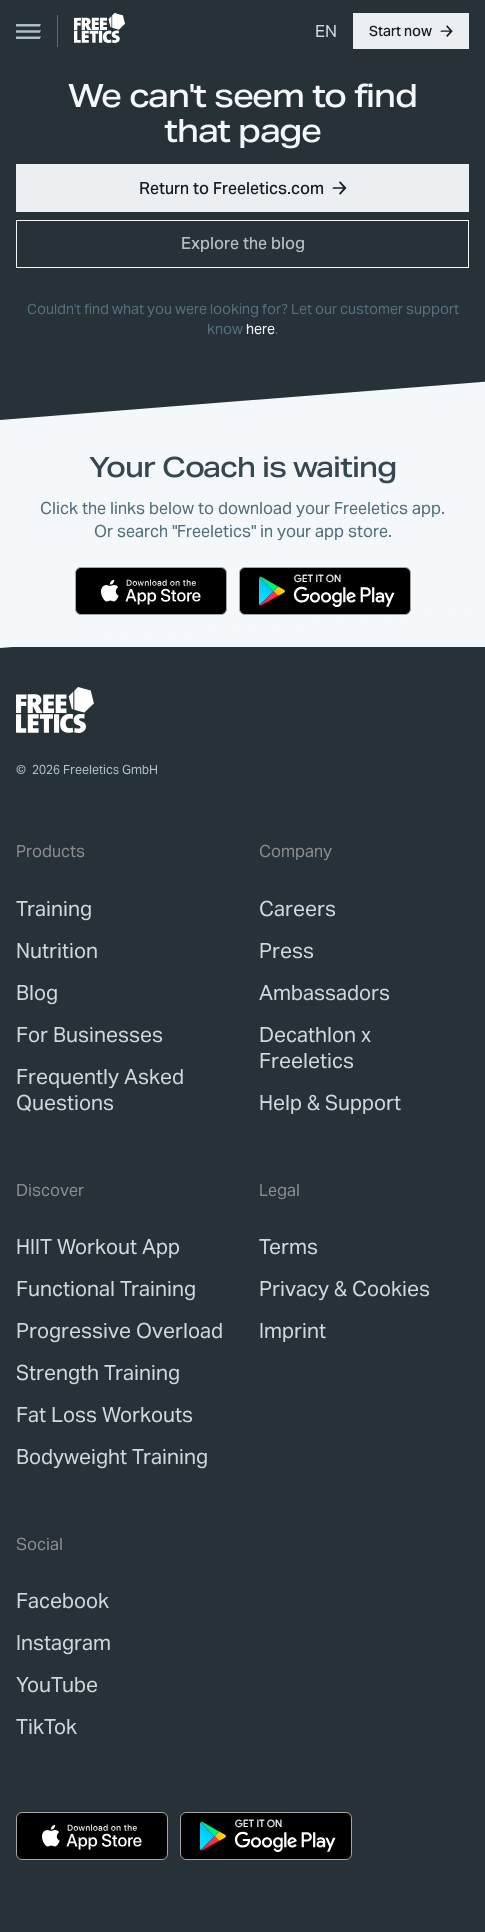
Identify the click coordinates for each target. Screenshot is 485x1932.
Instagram (63, 1643)
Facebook (62, 1601)
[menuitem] (326, 31)
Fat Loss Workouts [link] (104, 1415)
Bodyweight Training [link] (112, 1457)
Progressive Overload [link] (119, 1331)
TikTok (46, 1727)
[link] (99, 28)
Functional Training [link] (106, 1289)
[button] (411, 31)
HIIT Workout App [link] (98, 1247)
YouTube (57, 1685)
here (260, 329)
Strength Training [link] (98, 1373)
